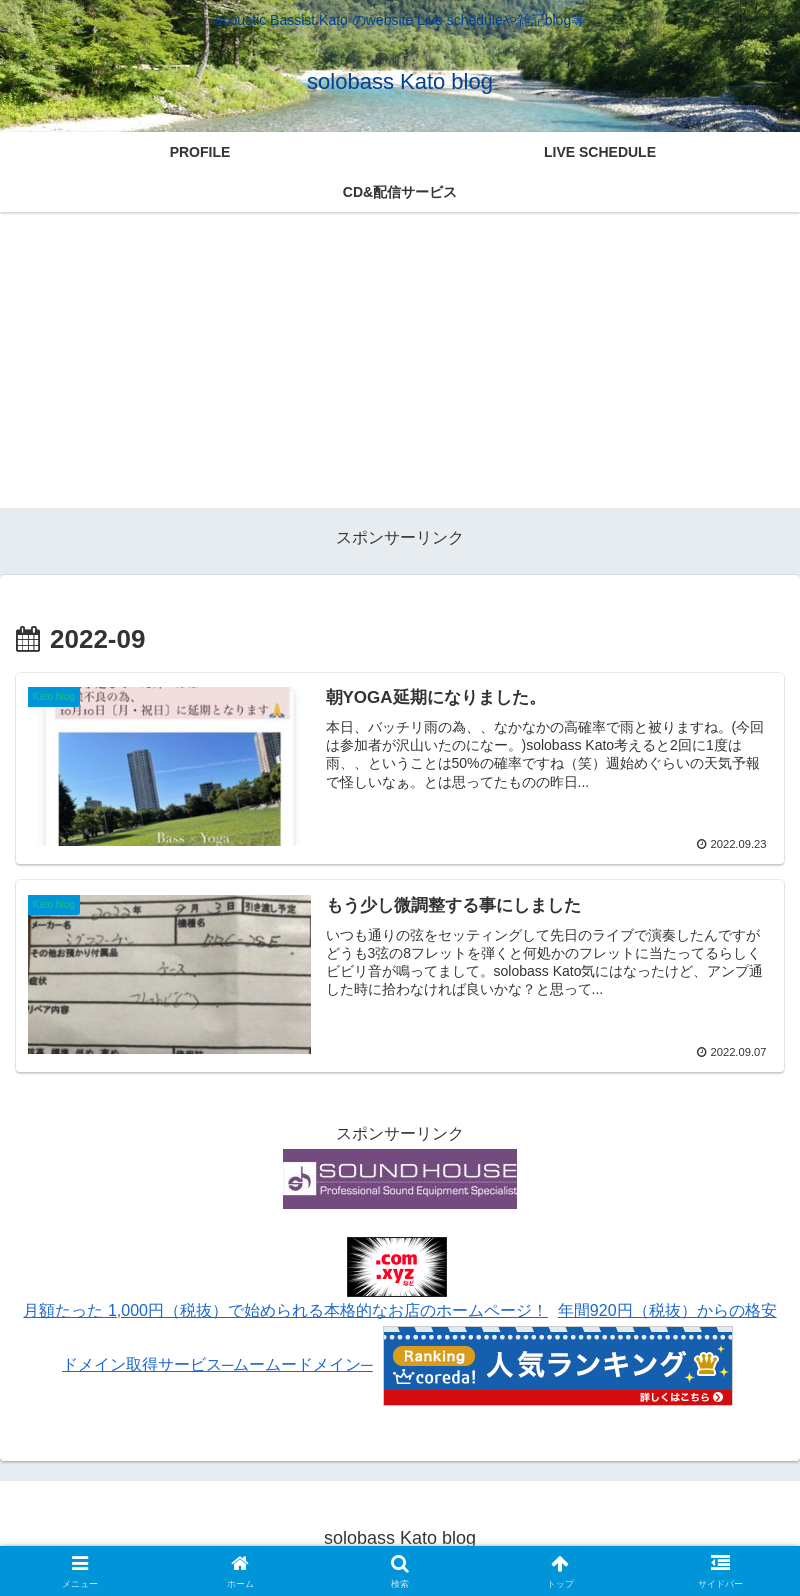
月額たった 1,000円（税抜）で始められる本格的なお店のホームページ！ (285, 1310)
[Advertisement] (400, 368)
